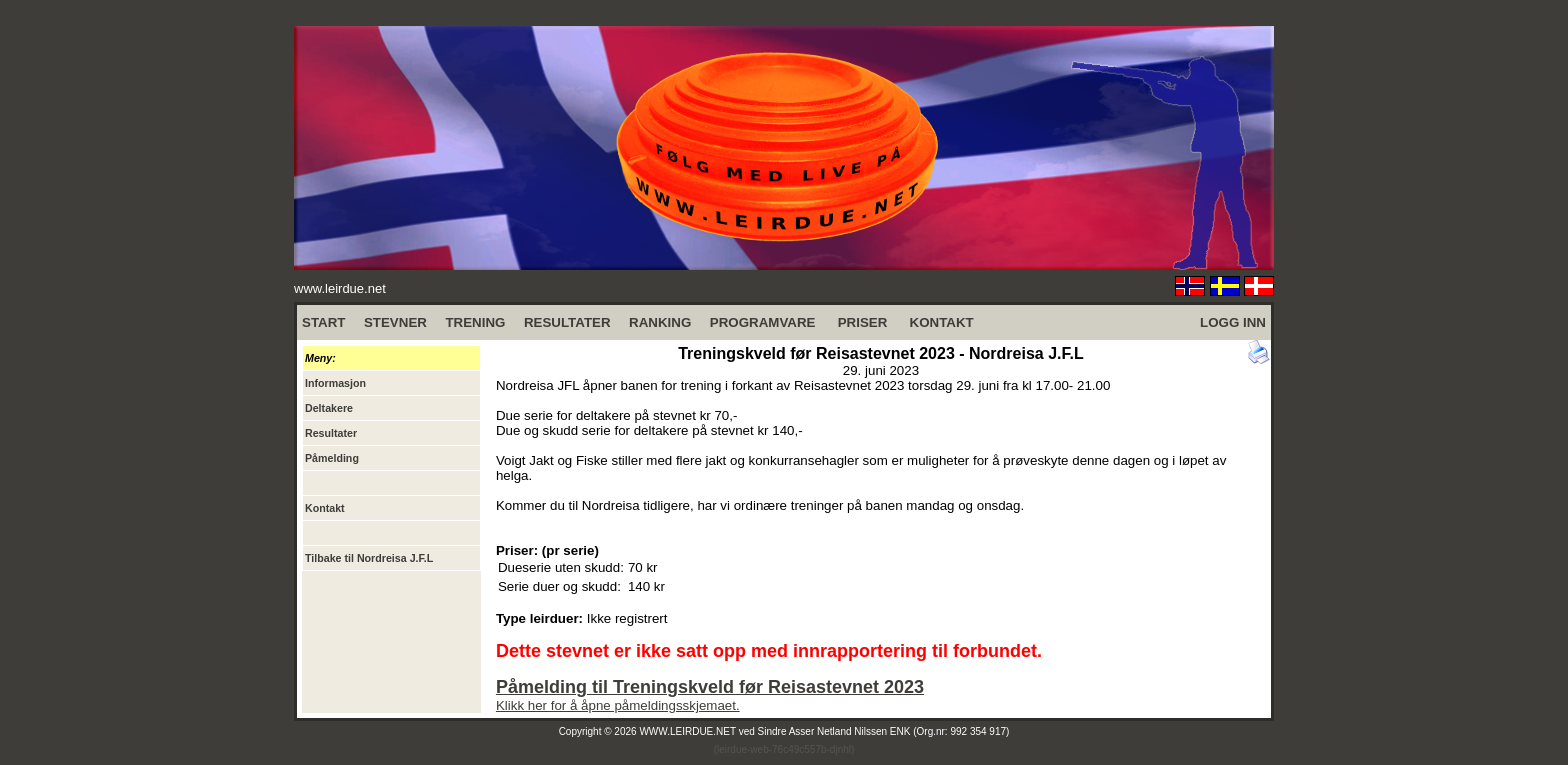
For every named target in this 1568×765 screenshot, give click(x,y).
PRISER (863, 322)
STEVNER (395, 322)
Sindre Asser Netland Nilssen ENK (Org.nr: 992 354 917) (884, 731)
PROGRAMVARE (763, 322)
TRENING (475, 322)
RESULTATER (567, 322)
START (323, 322)
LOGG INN (1233, 322)
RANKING (660, 322)
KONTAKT (942, 322)
